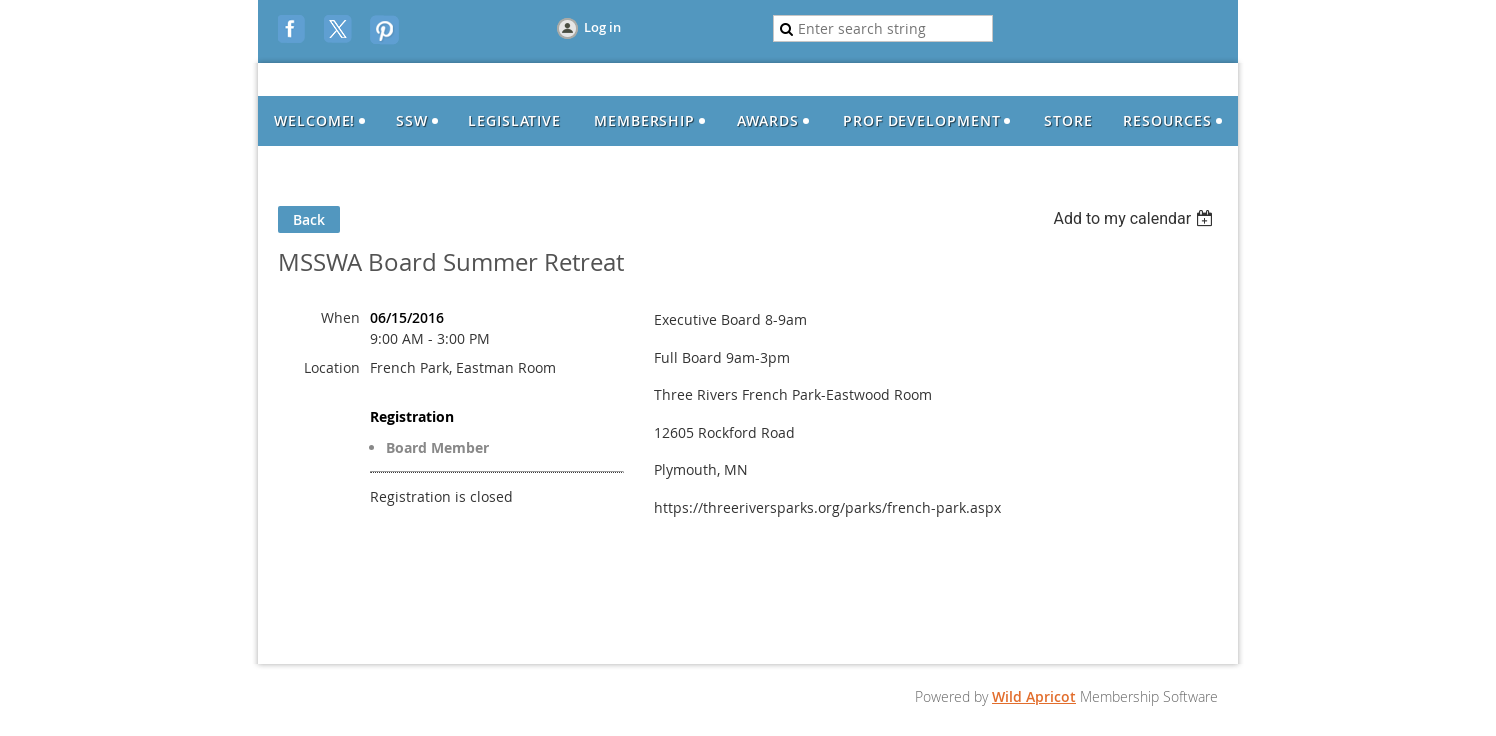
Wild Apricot (1034, 696)
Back (309, 219)
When (340, 317)
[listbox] (1135, 218)
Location (332, 367)
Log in (602, 27)
